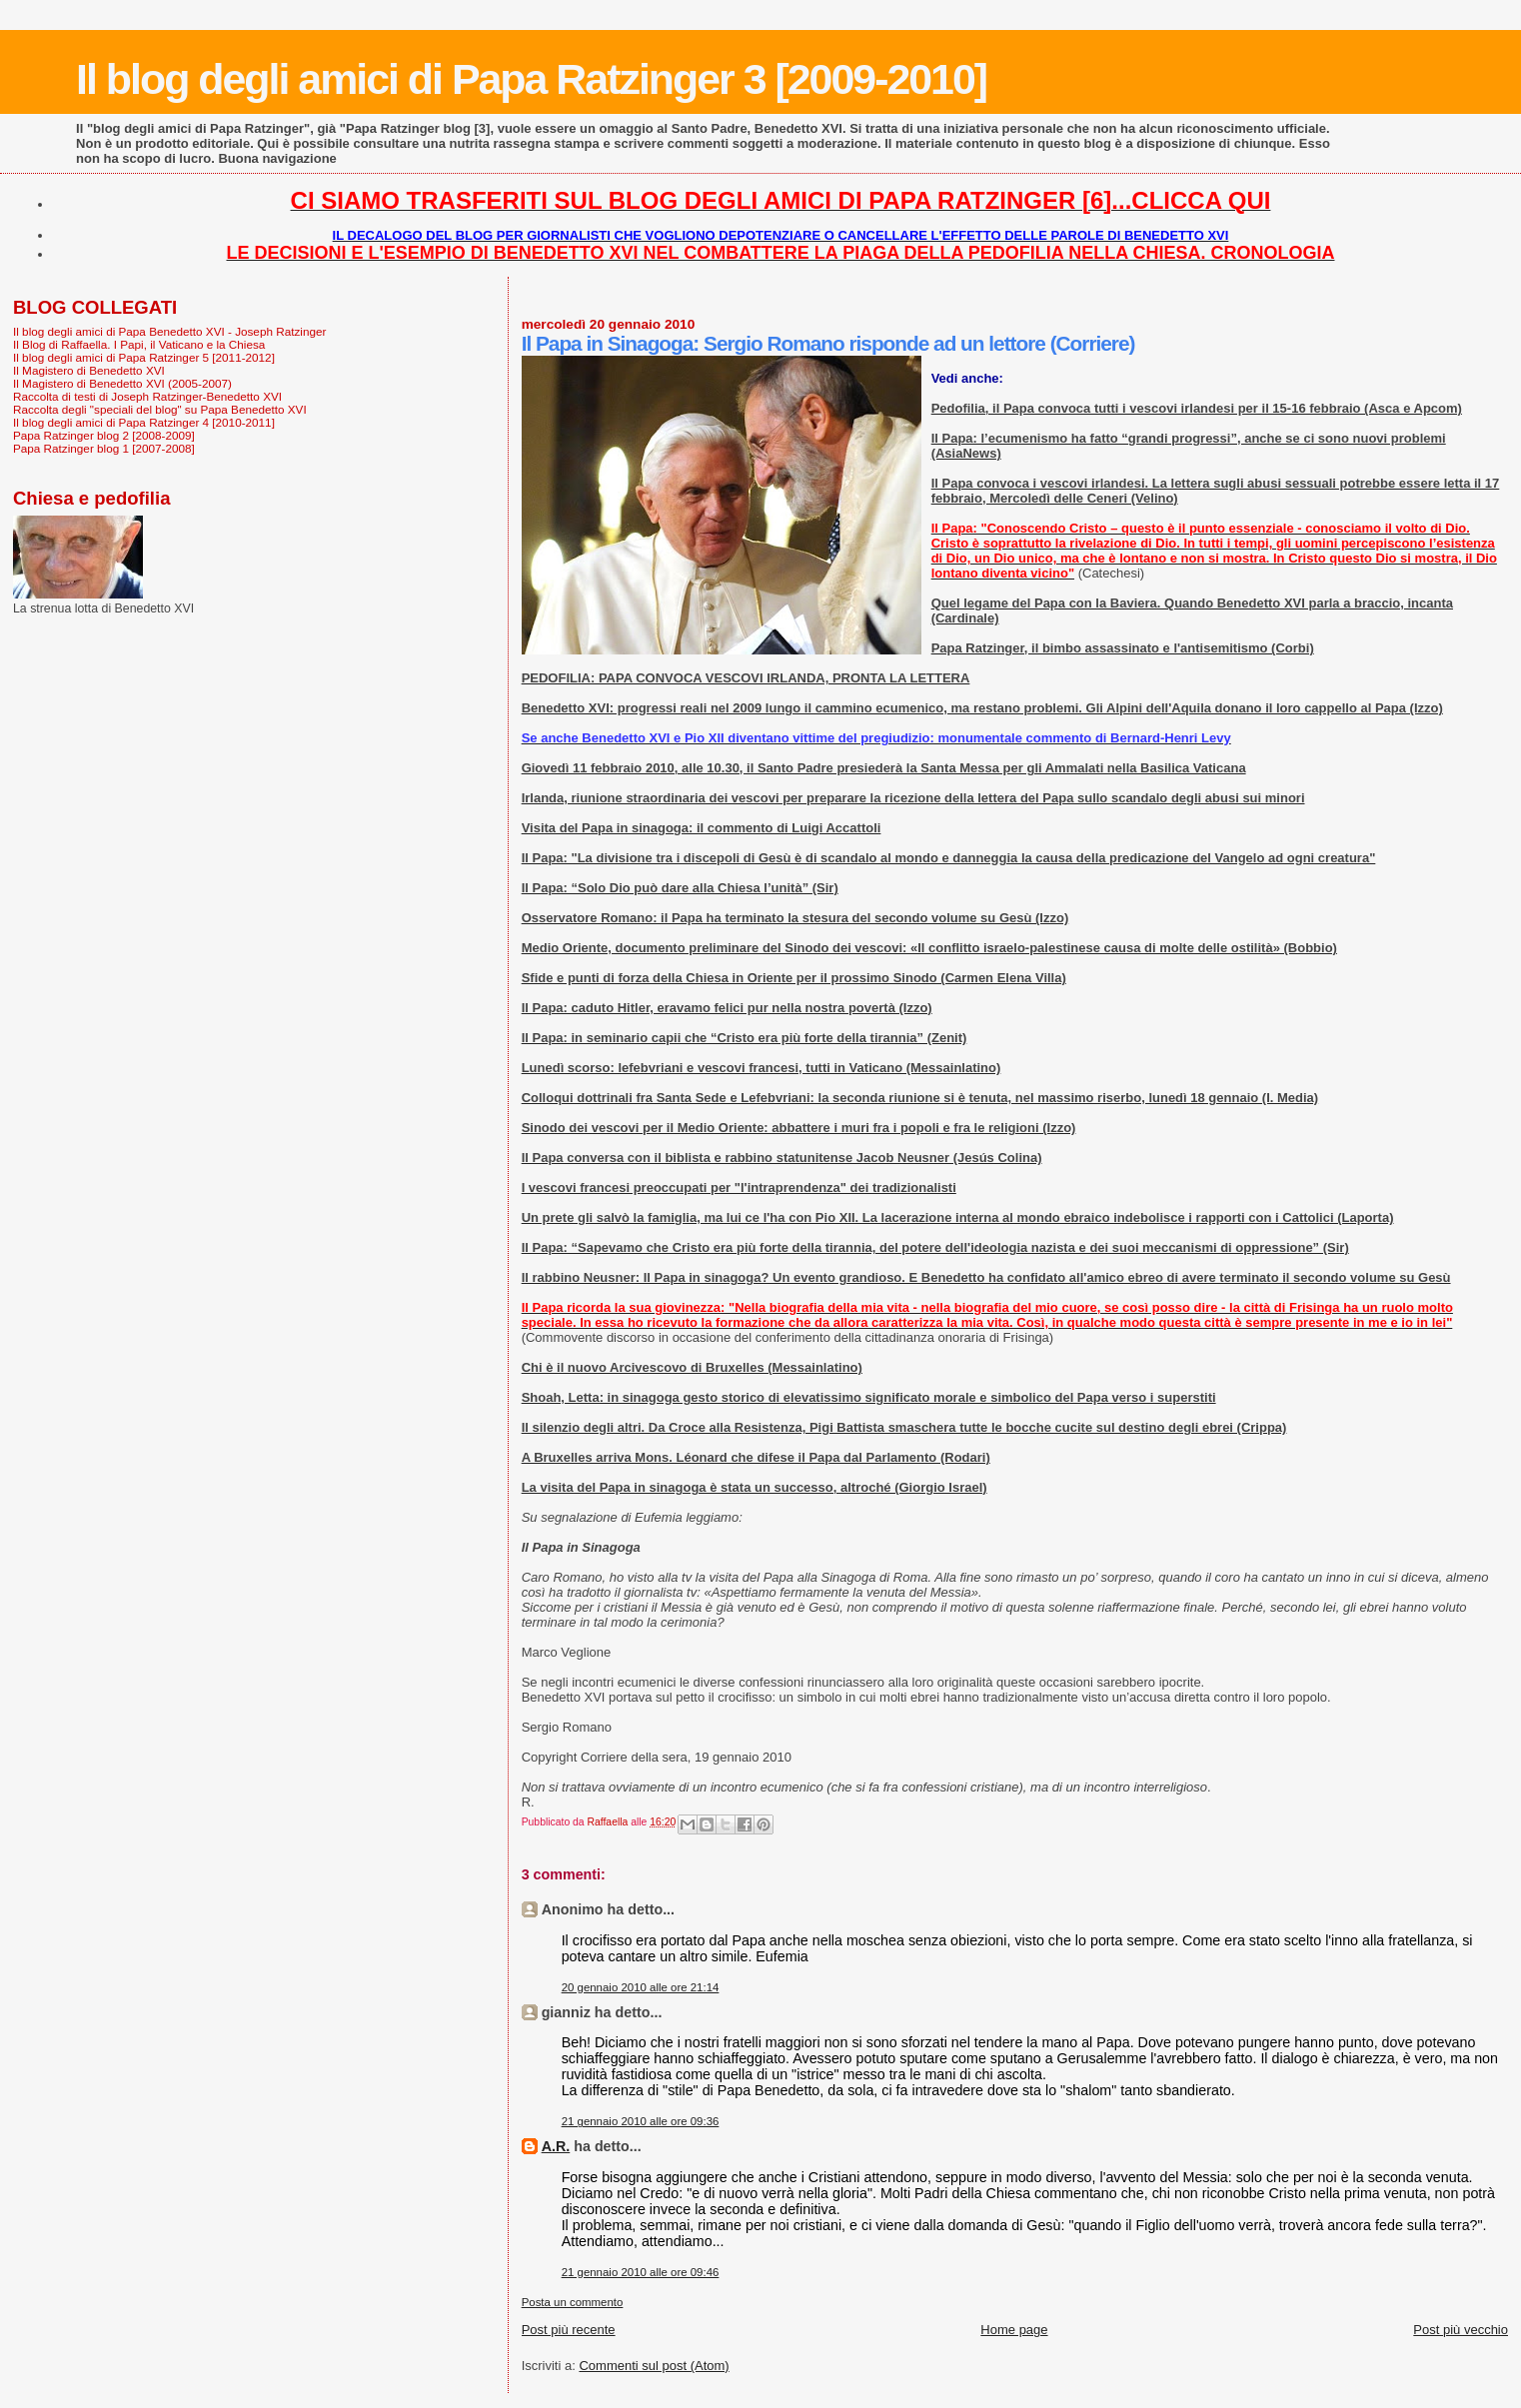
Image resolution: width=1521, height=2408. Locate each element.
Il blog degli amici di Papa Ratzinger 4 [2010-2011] (144, 422)
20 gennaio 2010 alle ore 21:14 (641, 1987)
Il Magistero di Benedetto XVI (89, 370)
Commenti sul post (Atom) (654, 2365)
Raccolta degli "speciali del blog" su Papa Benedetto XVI (160, 409)
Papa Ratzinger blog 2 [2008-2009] (104, 435)
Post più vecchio (1460, 2329)
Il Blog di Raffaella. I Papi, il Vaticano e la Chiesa (139, 344)
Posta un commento (573, 2302)
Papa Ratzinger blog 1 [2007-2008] (104, 448)
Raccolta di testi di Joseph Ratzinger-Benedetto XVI (147, 396)
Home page (1013, 2329)
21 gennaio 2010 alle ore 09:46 (641, 2272)
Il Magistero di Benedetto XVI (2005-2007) (122, 383)
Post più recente (569, 2329)
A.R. (556, 2146)
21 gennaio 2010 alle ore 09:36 (641, 2121)
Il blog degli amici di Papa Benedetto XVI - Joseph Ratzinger (169, 331)
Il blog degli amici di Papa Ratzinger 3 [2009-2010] (531, 79)
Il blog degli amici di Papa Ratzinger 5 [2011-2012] (144, 357)
